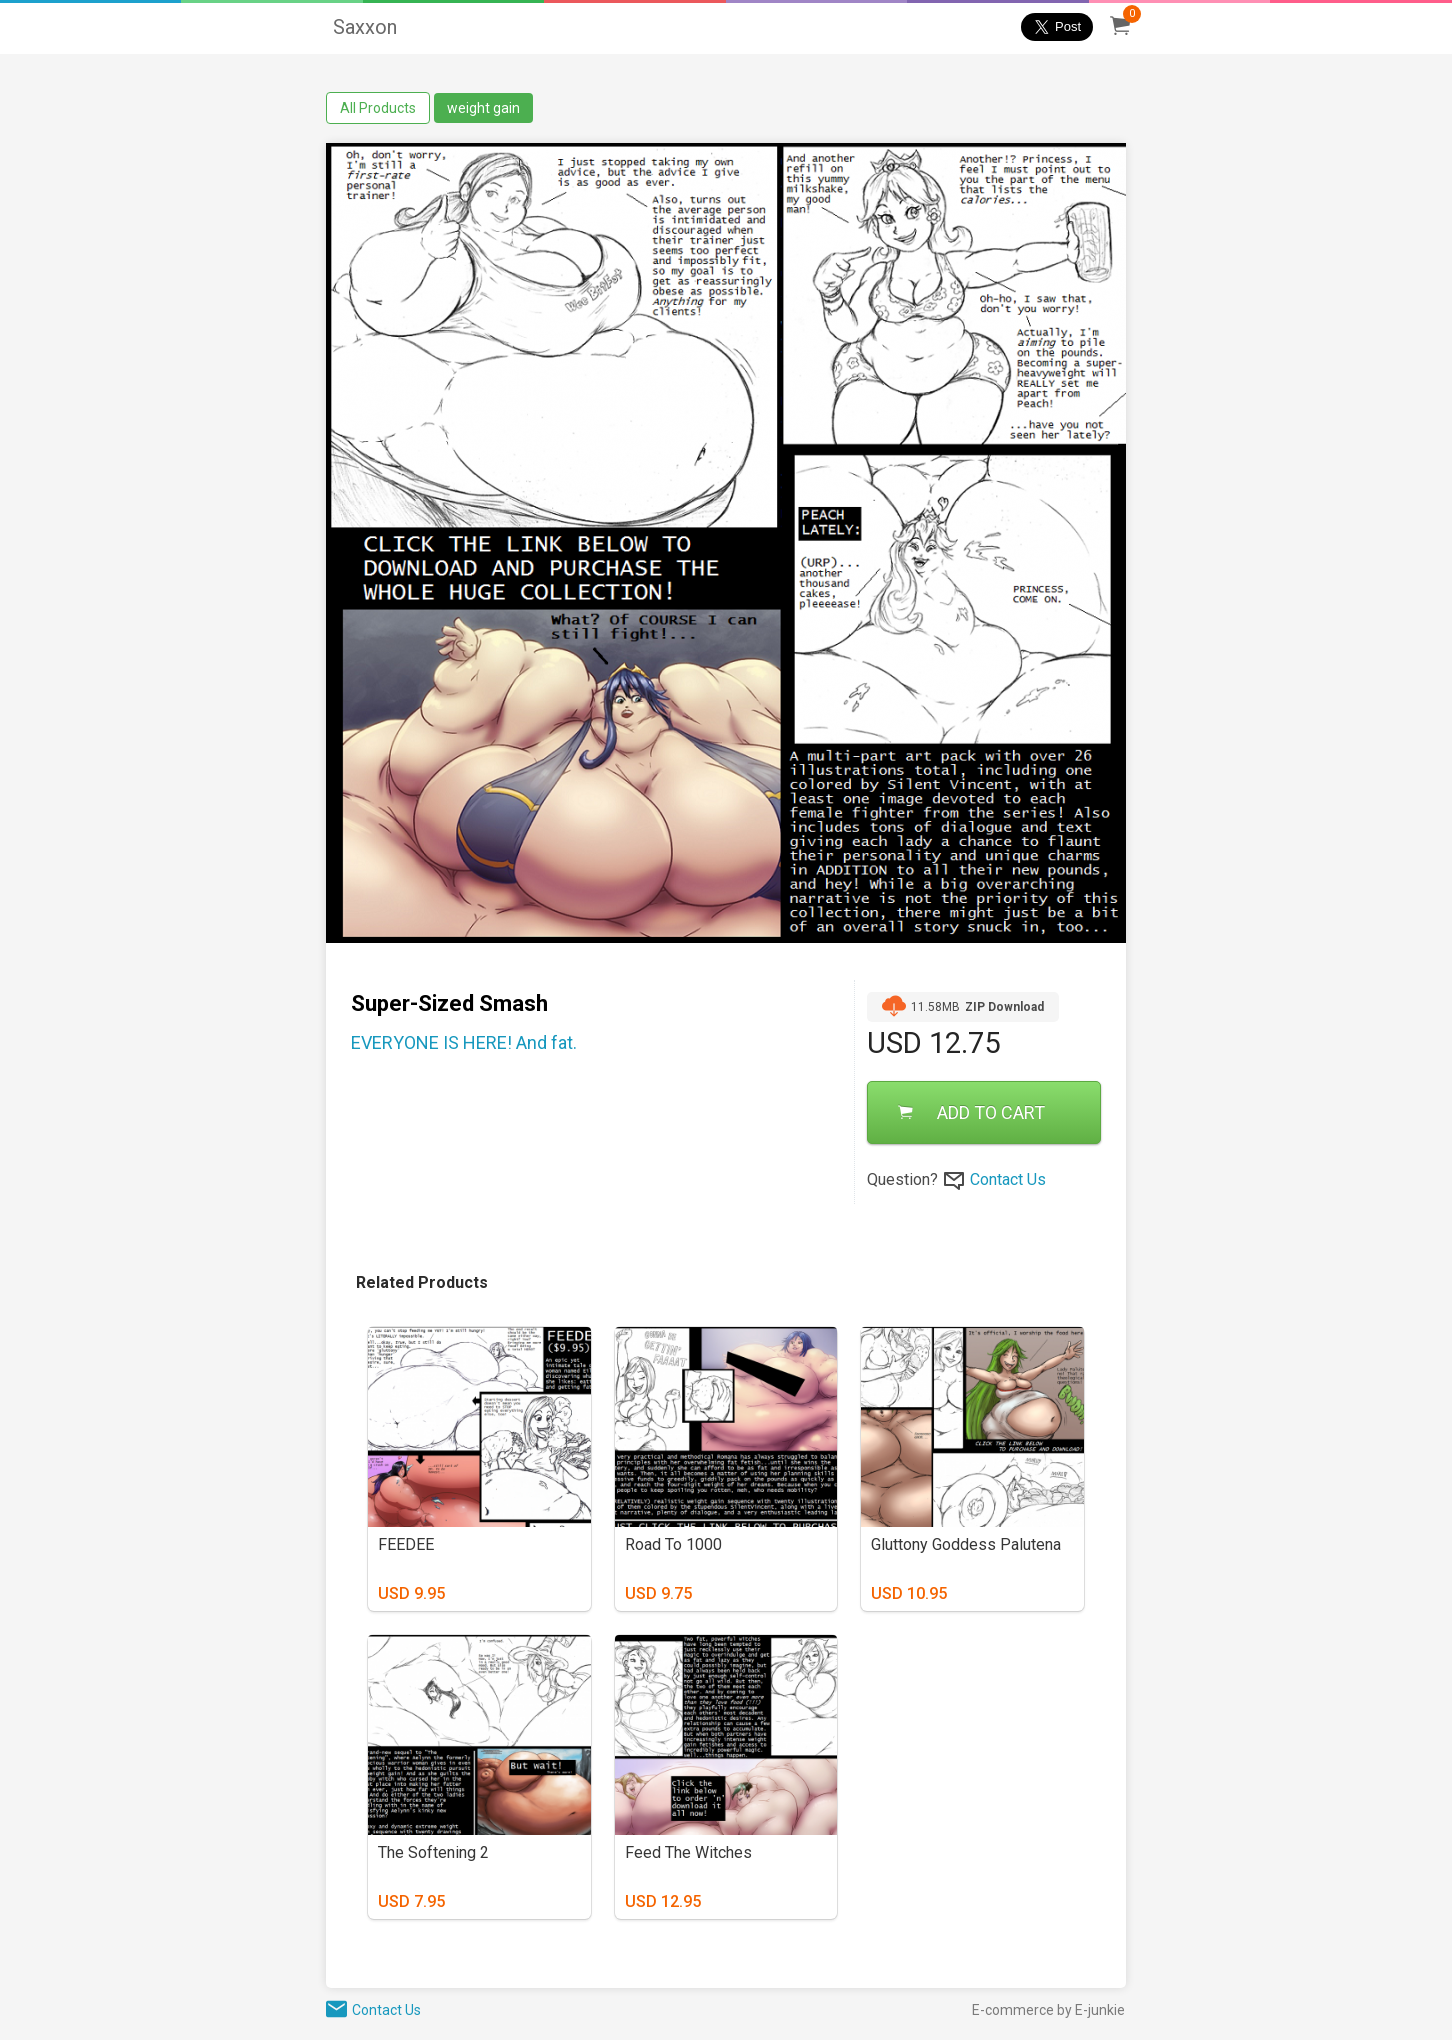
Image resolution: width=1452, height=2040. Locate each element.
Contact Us (1008, 1179)
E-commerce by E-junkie (1048, 2010)
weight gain (483, 108)
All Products (378, 108)
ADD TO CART (971, 1112)
